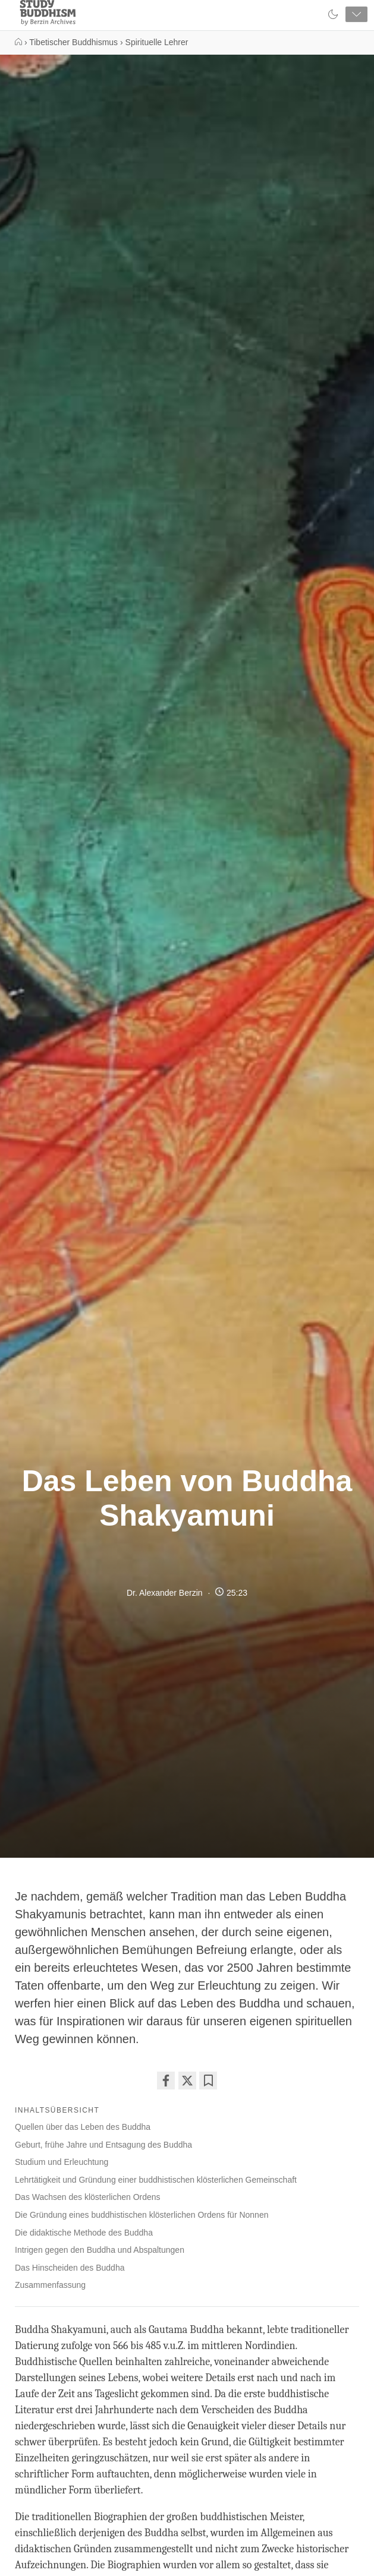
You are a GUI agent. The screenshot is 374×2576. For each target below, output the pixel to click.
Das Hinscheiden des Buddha (69, 2267)
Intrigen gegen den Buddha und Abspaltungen (99, 2250)
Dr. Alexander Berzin (165, 1593)
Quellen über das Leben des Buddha (82, 2127)
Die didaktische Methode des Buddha (84, 2232)
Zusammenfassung (50, 2285)
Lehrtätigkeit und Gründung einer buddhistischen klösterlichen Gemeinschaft (156, 2179)
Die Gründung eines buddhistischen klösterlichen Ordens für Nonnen (141, 2215)
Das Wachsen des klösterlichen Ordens (88, 2197)
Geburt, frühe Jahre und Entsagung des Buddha (103, 2144)
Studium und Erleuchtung (61, 2162)
